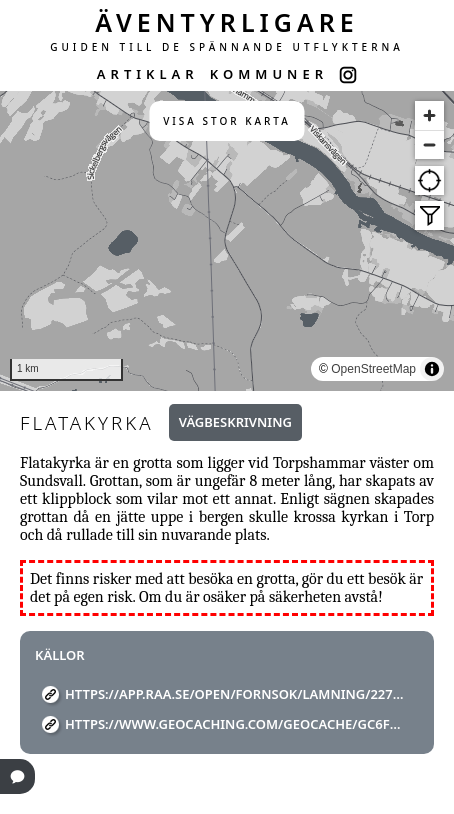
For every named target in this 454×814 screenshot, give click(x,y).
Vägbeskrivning (235, 422)
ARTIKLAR (148, 74)
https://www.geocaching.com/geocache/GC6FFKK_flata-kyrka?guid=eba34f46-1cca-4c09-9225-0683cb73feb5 (234, 724)
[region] (227, 241)
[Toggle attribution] (432, 369)
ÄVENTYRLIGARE (227, 22)
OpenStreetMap (373, 369)
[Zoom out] (429, 144)
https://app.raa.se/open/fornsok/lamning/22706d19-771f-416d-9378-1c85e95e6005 (234, 694)
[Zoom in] (429, 115)
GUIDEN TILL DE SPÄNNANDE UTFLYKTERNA (227, 47)
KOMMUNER (269, 74)
